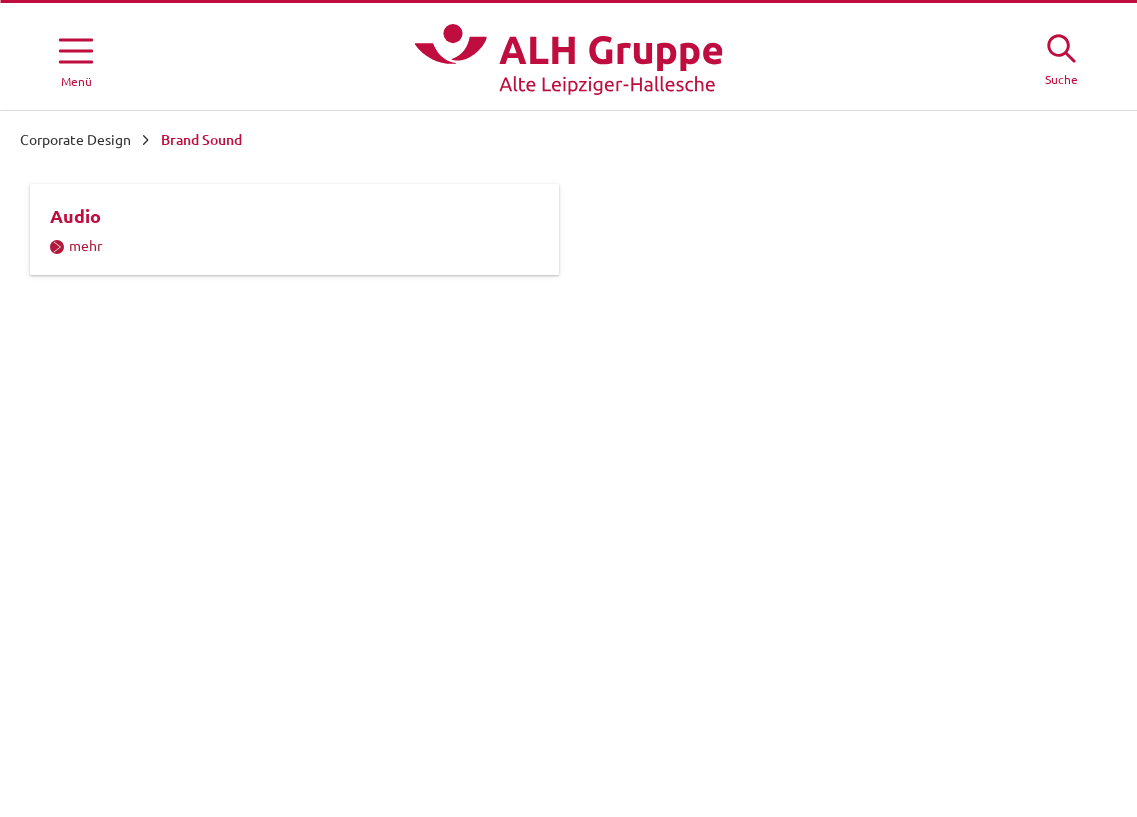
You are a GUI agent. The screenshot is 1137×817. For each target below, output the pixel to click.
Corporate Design (75, 140)
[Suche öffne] (1061, 57)
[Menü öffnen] (76, 59)
